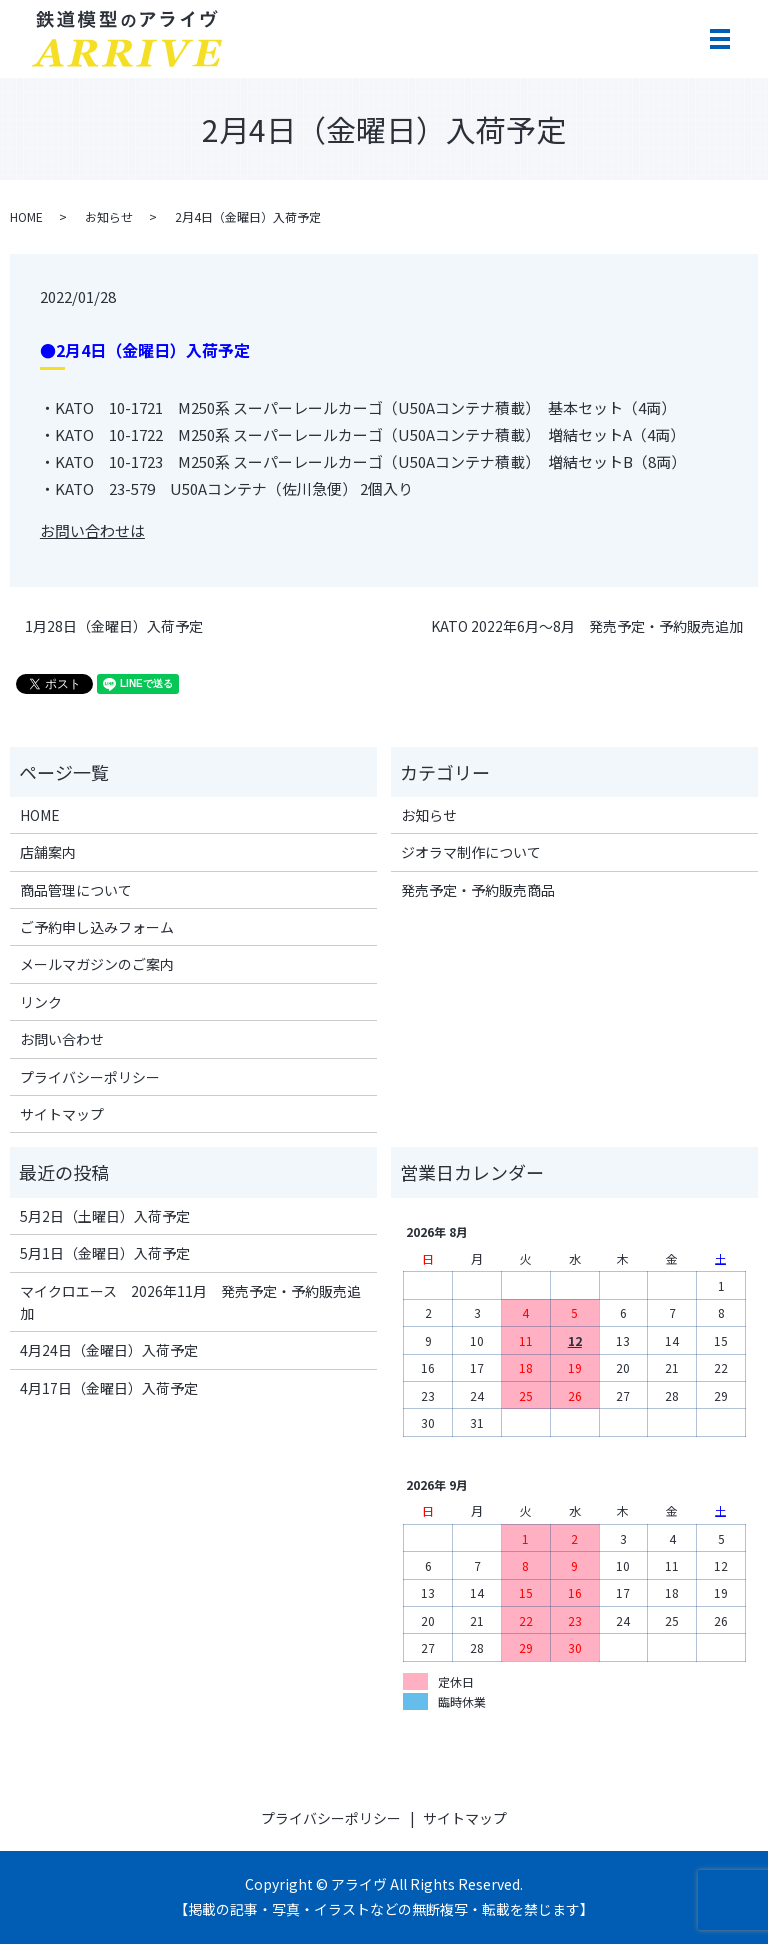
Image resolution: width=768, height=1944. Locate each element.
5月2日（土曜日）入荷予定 (105, 1216)
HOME (26, 216)
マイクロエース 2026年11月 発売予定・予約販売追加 (190, 1302)
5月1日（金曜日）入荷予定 (105, 1253)
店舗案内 (48, 852)
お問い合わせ (62, 1039)
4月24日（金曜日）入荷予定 (109, 1350)
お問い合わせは (92, 530)
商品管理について (76, 890)
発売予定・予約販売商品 (478, 890)
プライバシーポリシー (90, 1077)
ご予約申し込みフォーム (97, 927)
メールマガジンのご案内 (97, 964)
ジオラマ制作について (471, 852)
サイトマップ (62, 1114)
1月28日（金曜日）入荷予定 (114, 626)
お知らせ (109, 216)
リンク (41, 1002)
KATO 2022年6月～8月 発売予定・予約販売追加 (587, 626)
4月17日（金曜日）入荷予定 (109, 1388)
